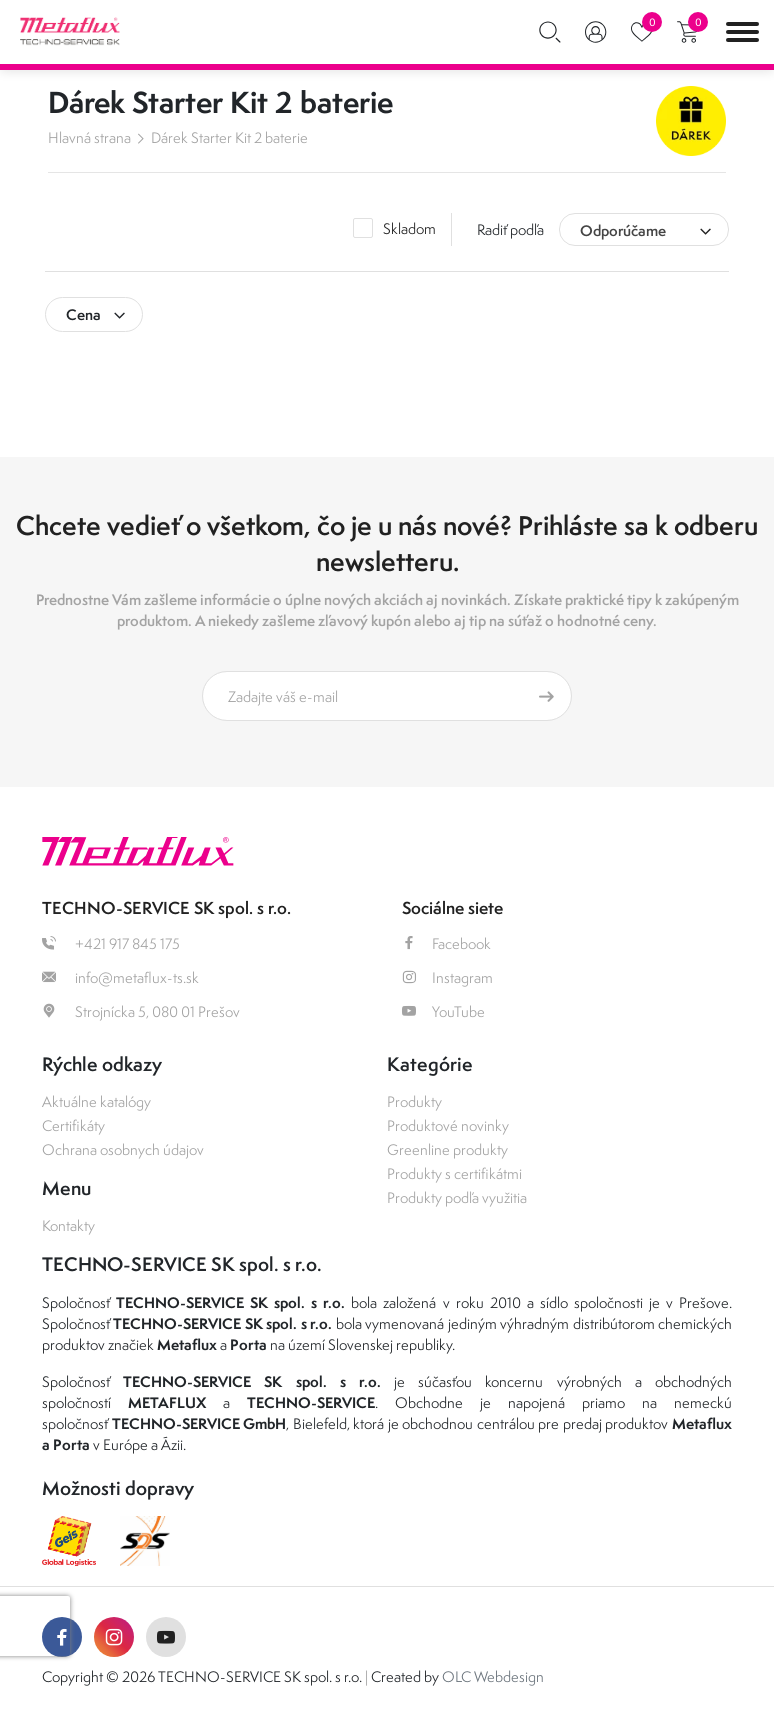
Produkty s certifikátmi (454, 1173)
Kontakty (68, 1225)
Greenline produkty (447, 1149)
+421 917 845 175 (111, 943)
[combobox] (644, 229)
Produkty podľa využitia (457, 1197)
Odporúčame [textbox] (623, 230)
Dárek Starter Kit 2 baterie (229, 137)
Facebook (446, 943)
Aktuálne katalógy (96, 1101)
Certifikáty (73, 1125)
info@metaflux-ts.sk (120, 977)
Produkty (414, 1101)
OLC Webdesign (493, 1676)
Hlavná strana (89, 137)
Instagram (447, 977)
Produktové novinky (448, 1125)
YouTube (443, 1011)
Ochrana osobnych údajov (123, 1149)
